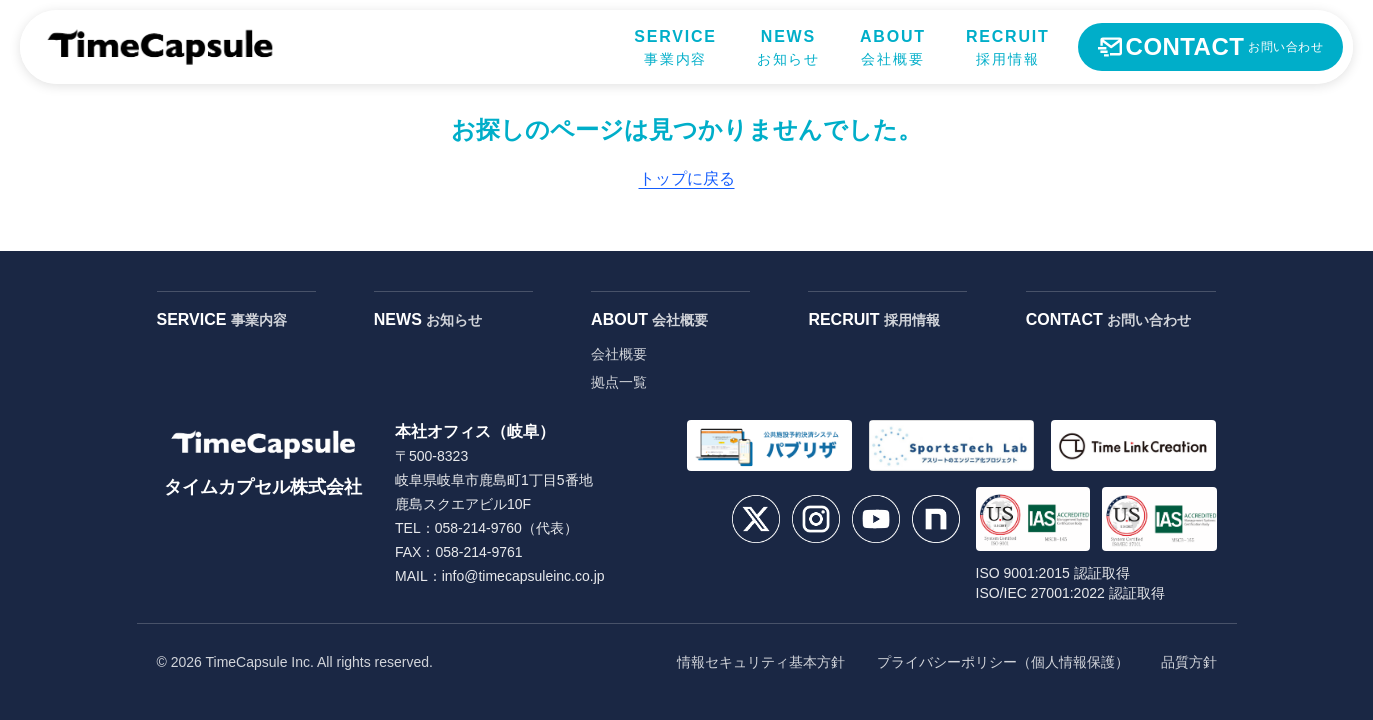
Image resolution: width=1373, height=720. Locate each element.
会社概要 (619, 354)
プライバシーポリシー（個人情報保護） (1003, 662)
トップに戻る (687, 178)
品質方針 (1189, 662)
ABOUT (649, 319)
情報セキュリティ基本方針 (761, 662)
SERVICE (222, 319)
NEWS (428, 319)
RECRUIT (874, 319)
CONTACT (1108, 319)
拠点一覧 (619, 382)
